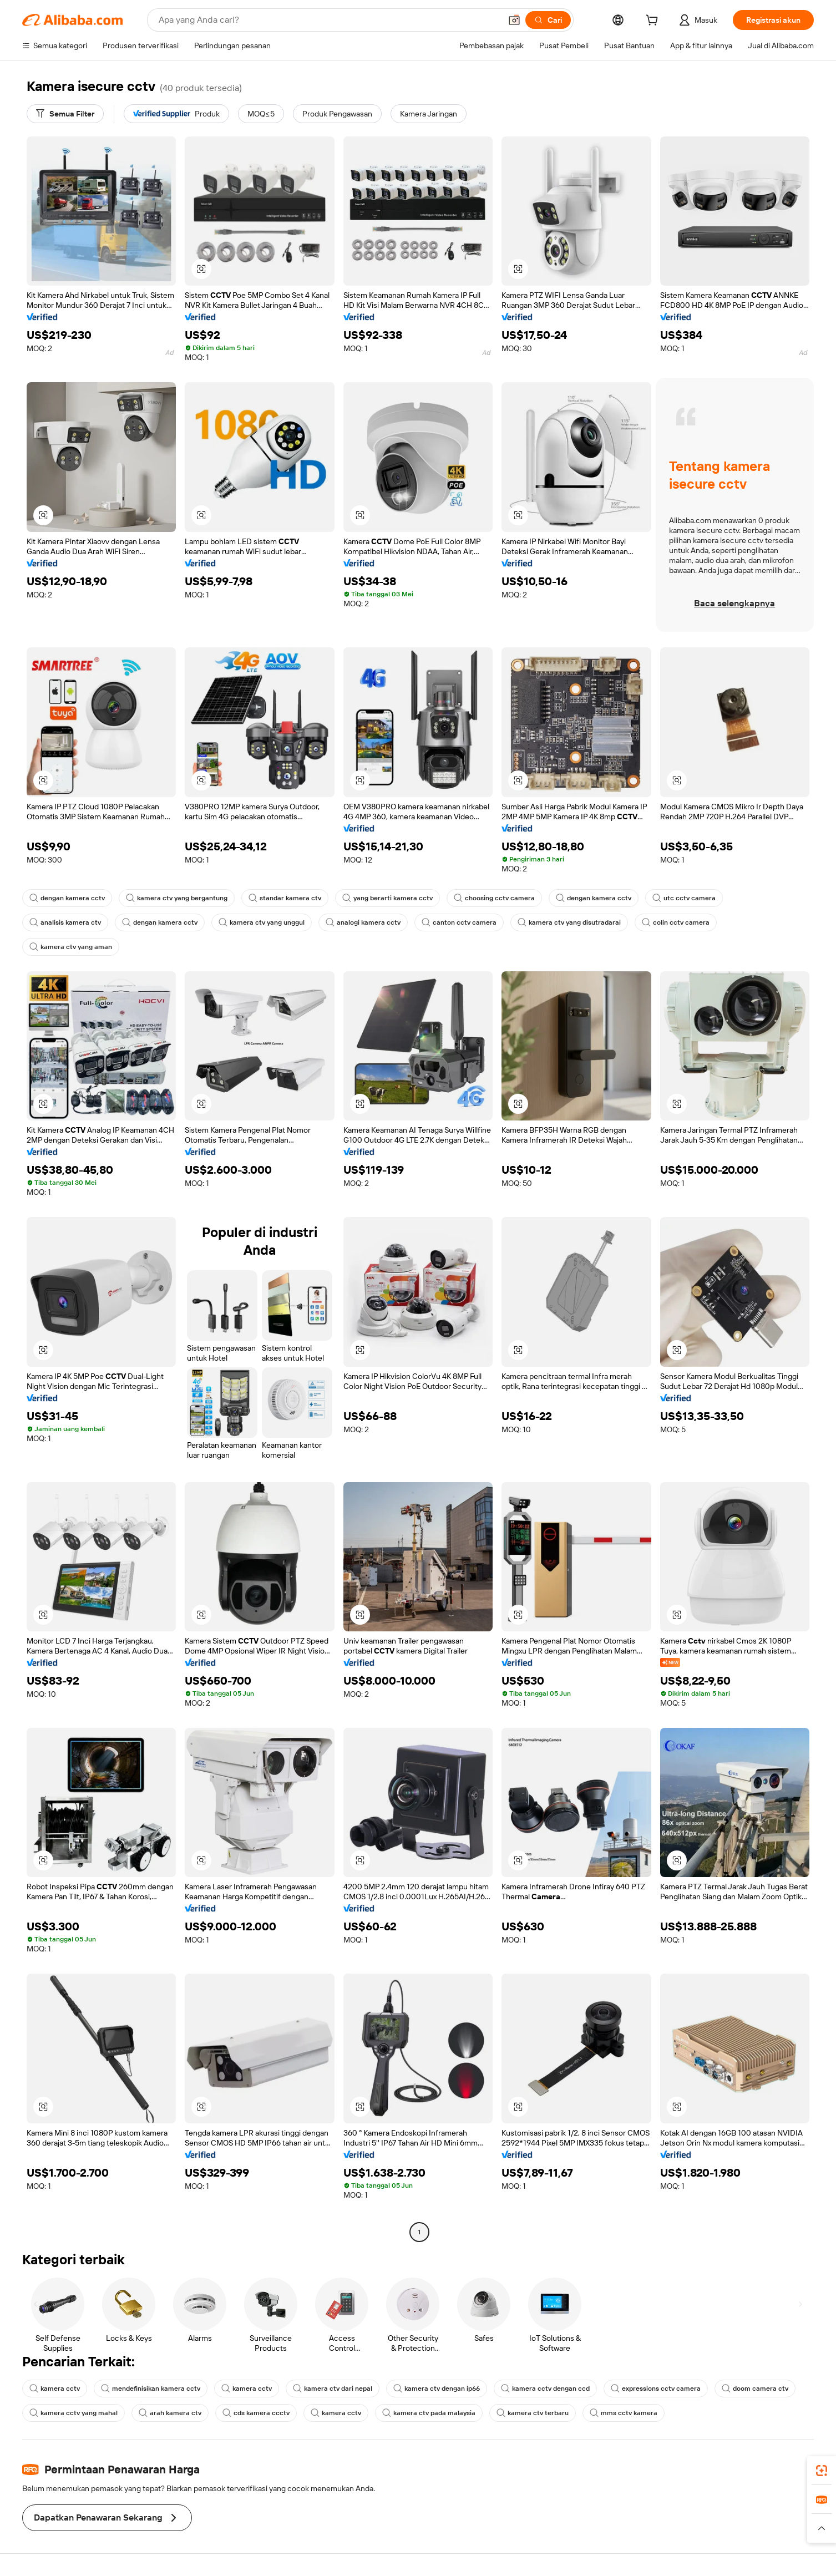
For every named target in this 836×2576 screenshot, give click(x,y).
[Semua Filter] (65, 113)
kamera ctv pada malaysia (428, 2412)
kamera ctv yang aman (70, 946)
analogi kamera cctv (363, 922)
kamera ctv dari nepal (332, 2388)
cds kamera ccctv (256, 2412)
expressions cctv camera (656, 2388)
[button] (514, 20)
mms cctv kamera (623, 2412)
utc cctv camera (684, 898)
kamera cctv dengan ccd (545, 2388)
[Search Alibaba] (329, 20)
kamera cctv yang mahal (73, 2412)
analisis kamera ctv (65, 922)
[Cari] (548, 20)
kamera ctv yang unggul (262, 922)
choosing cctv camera (494, 898)
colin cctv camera (676, 922)
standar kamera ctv (285, 898)
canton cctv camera (459, 922)
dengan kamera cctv (67, 898)
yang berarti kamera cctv (387, 898)
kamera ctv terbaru (532, 2412)
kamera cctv (54, 2388)
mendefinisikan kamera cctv (150, 2388)
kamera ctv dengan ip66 (436, 2388)
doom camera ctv (755, 2388)
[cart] (654, 21)
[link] (821, 2470)
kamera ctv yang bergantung (176, 898)
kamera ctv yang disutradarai (569, 922)
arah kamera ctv (170, 2412)
